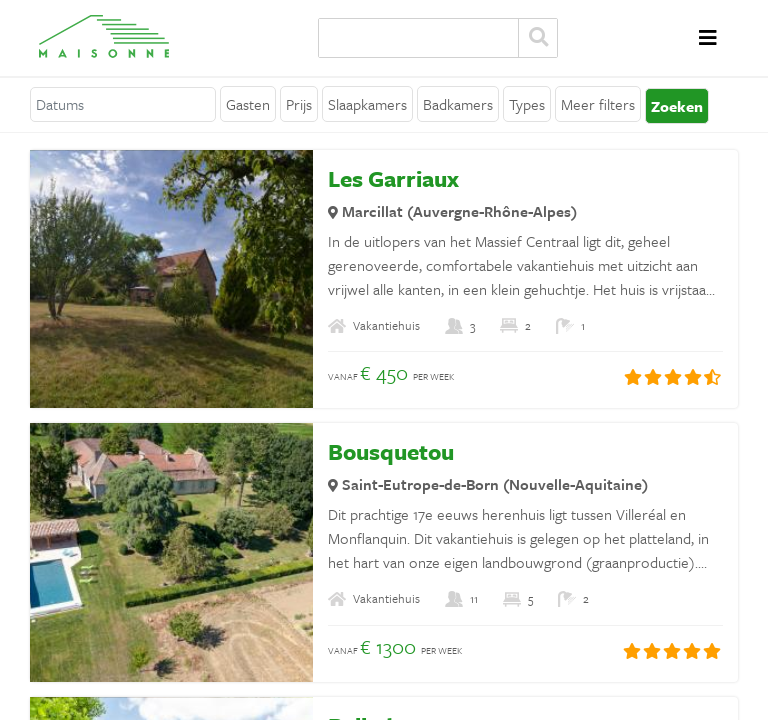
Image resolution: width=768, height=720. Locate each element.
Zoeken (538, 38)
